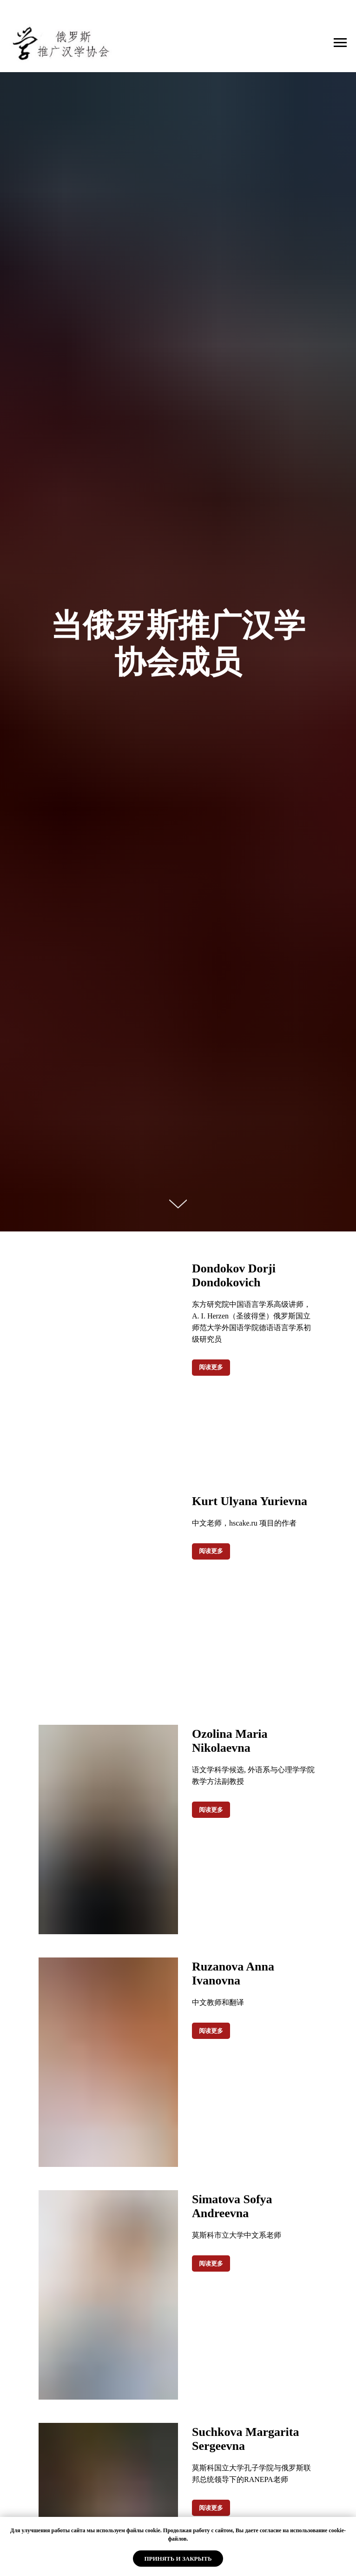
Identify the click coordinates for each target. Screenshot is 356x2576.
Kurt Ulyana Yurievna (249, 1501)
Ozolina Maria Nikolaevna (229, 1741)
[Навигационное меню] (340, 42)
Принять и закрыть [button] (177, 2558)
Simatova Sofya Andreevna (232, 2206)
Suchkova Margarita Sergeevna (245, 2439)
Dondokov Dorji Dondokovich (234, 1275)
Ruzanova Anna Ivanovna (233, 1973)
